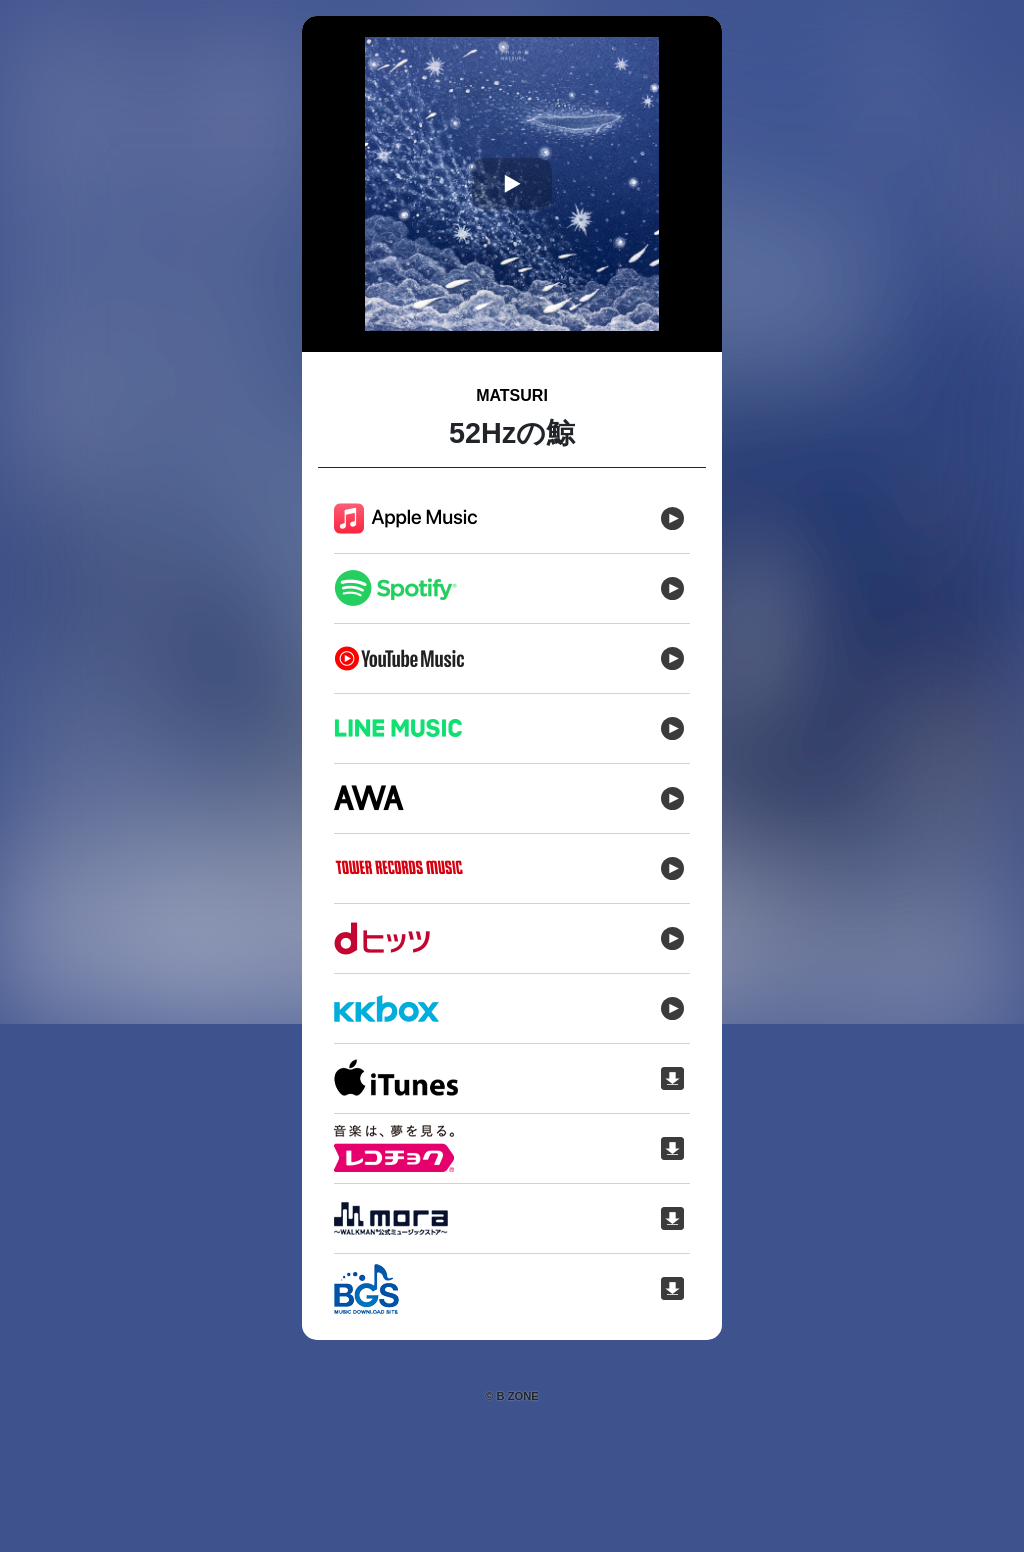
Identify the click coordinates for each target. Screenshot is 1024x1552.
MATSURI (512, 395)
